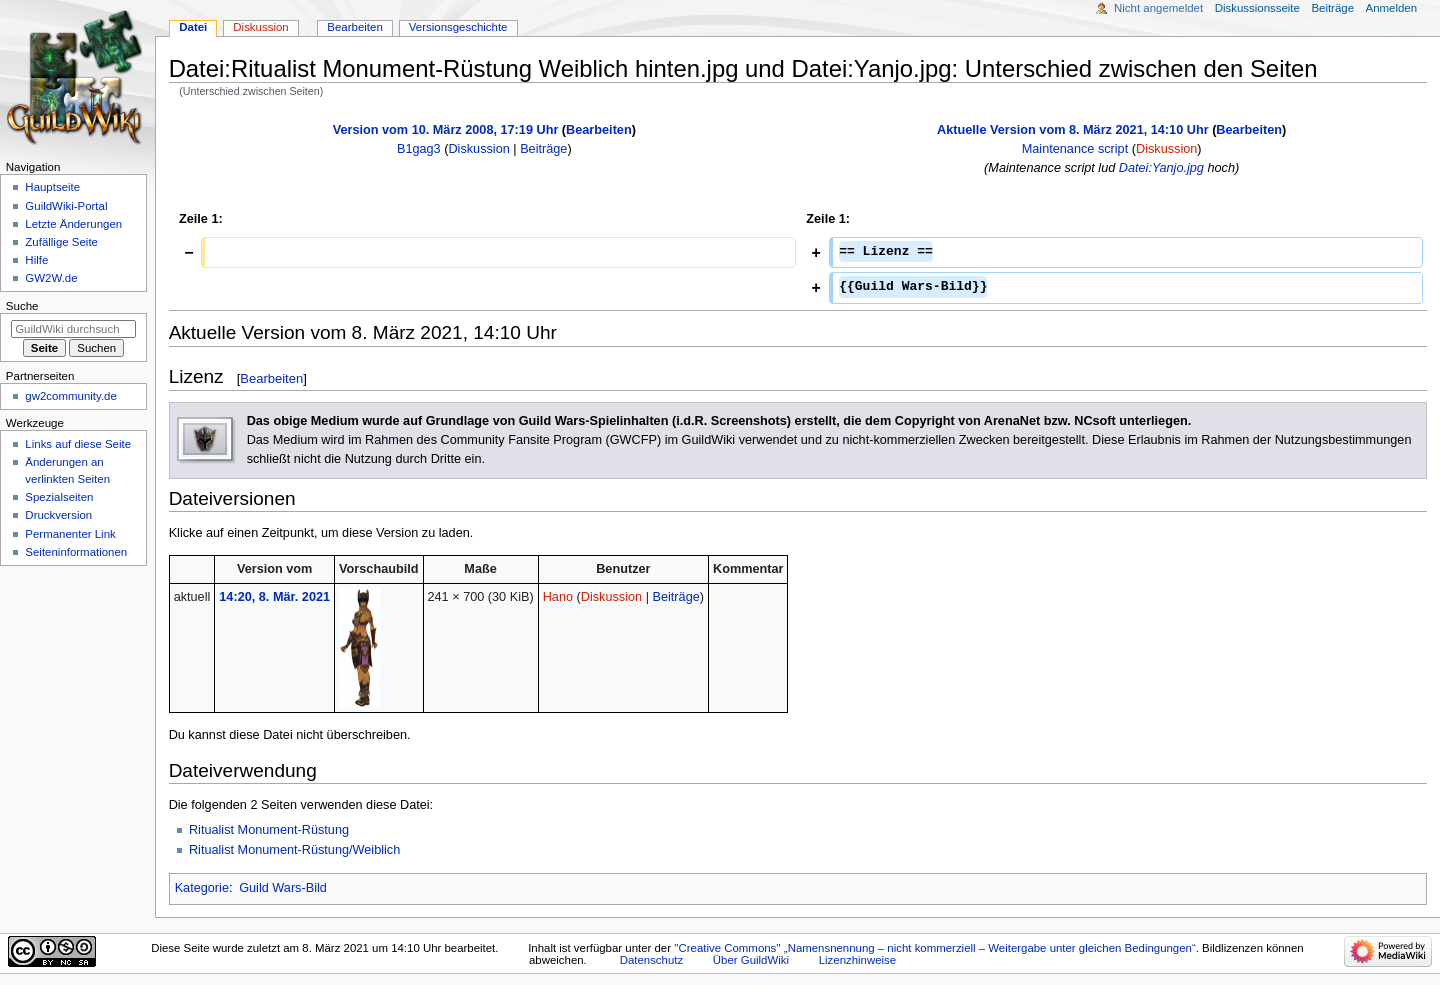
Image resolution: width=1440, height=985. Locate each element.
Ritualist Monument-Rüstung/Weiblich (294, 850)
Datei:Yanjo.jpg (1161, 168)
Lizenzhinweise (857, 960)
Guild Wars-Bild (283, 888)
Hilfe (36, 260)
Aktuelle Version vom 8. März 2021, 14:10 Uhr (1073, 130)
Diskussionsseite (1257, 8)
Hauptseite (52, 187)
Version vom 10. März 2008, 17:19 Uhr (446, 130)
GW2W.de (51, 278)
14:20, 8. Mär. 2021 (274, 597)
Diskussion (478, 149)
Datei (193, 27)
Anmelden (1392, 8)
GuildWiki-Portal (66, 206)
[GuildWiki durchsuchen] (73, 329)
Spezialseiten (59, 497)
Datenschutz (652, 960)
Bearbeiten (599, 130)
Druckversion (58, 515)
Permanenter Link (70, 534)
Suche (22, 306)
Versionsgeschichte (458, 27)
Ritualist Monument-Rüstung (269, 830)
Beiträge (543, 149)
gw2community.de (70, 396)
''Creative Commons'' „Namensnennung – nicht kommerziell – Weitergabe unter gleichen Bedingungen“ (935, 948)
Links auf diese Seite (78, 444)
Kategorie (202, 888)
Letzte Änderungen (73, 224)
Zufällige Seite (61, 242)
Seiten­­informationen (76, 552)
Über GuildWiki (751, 960)
